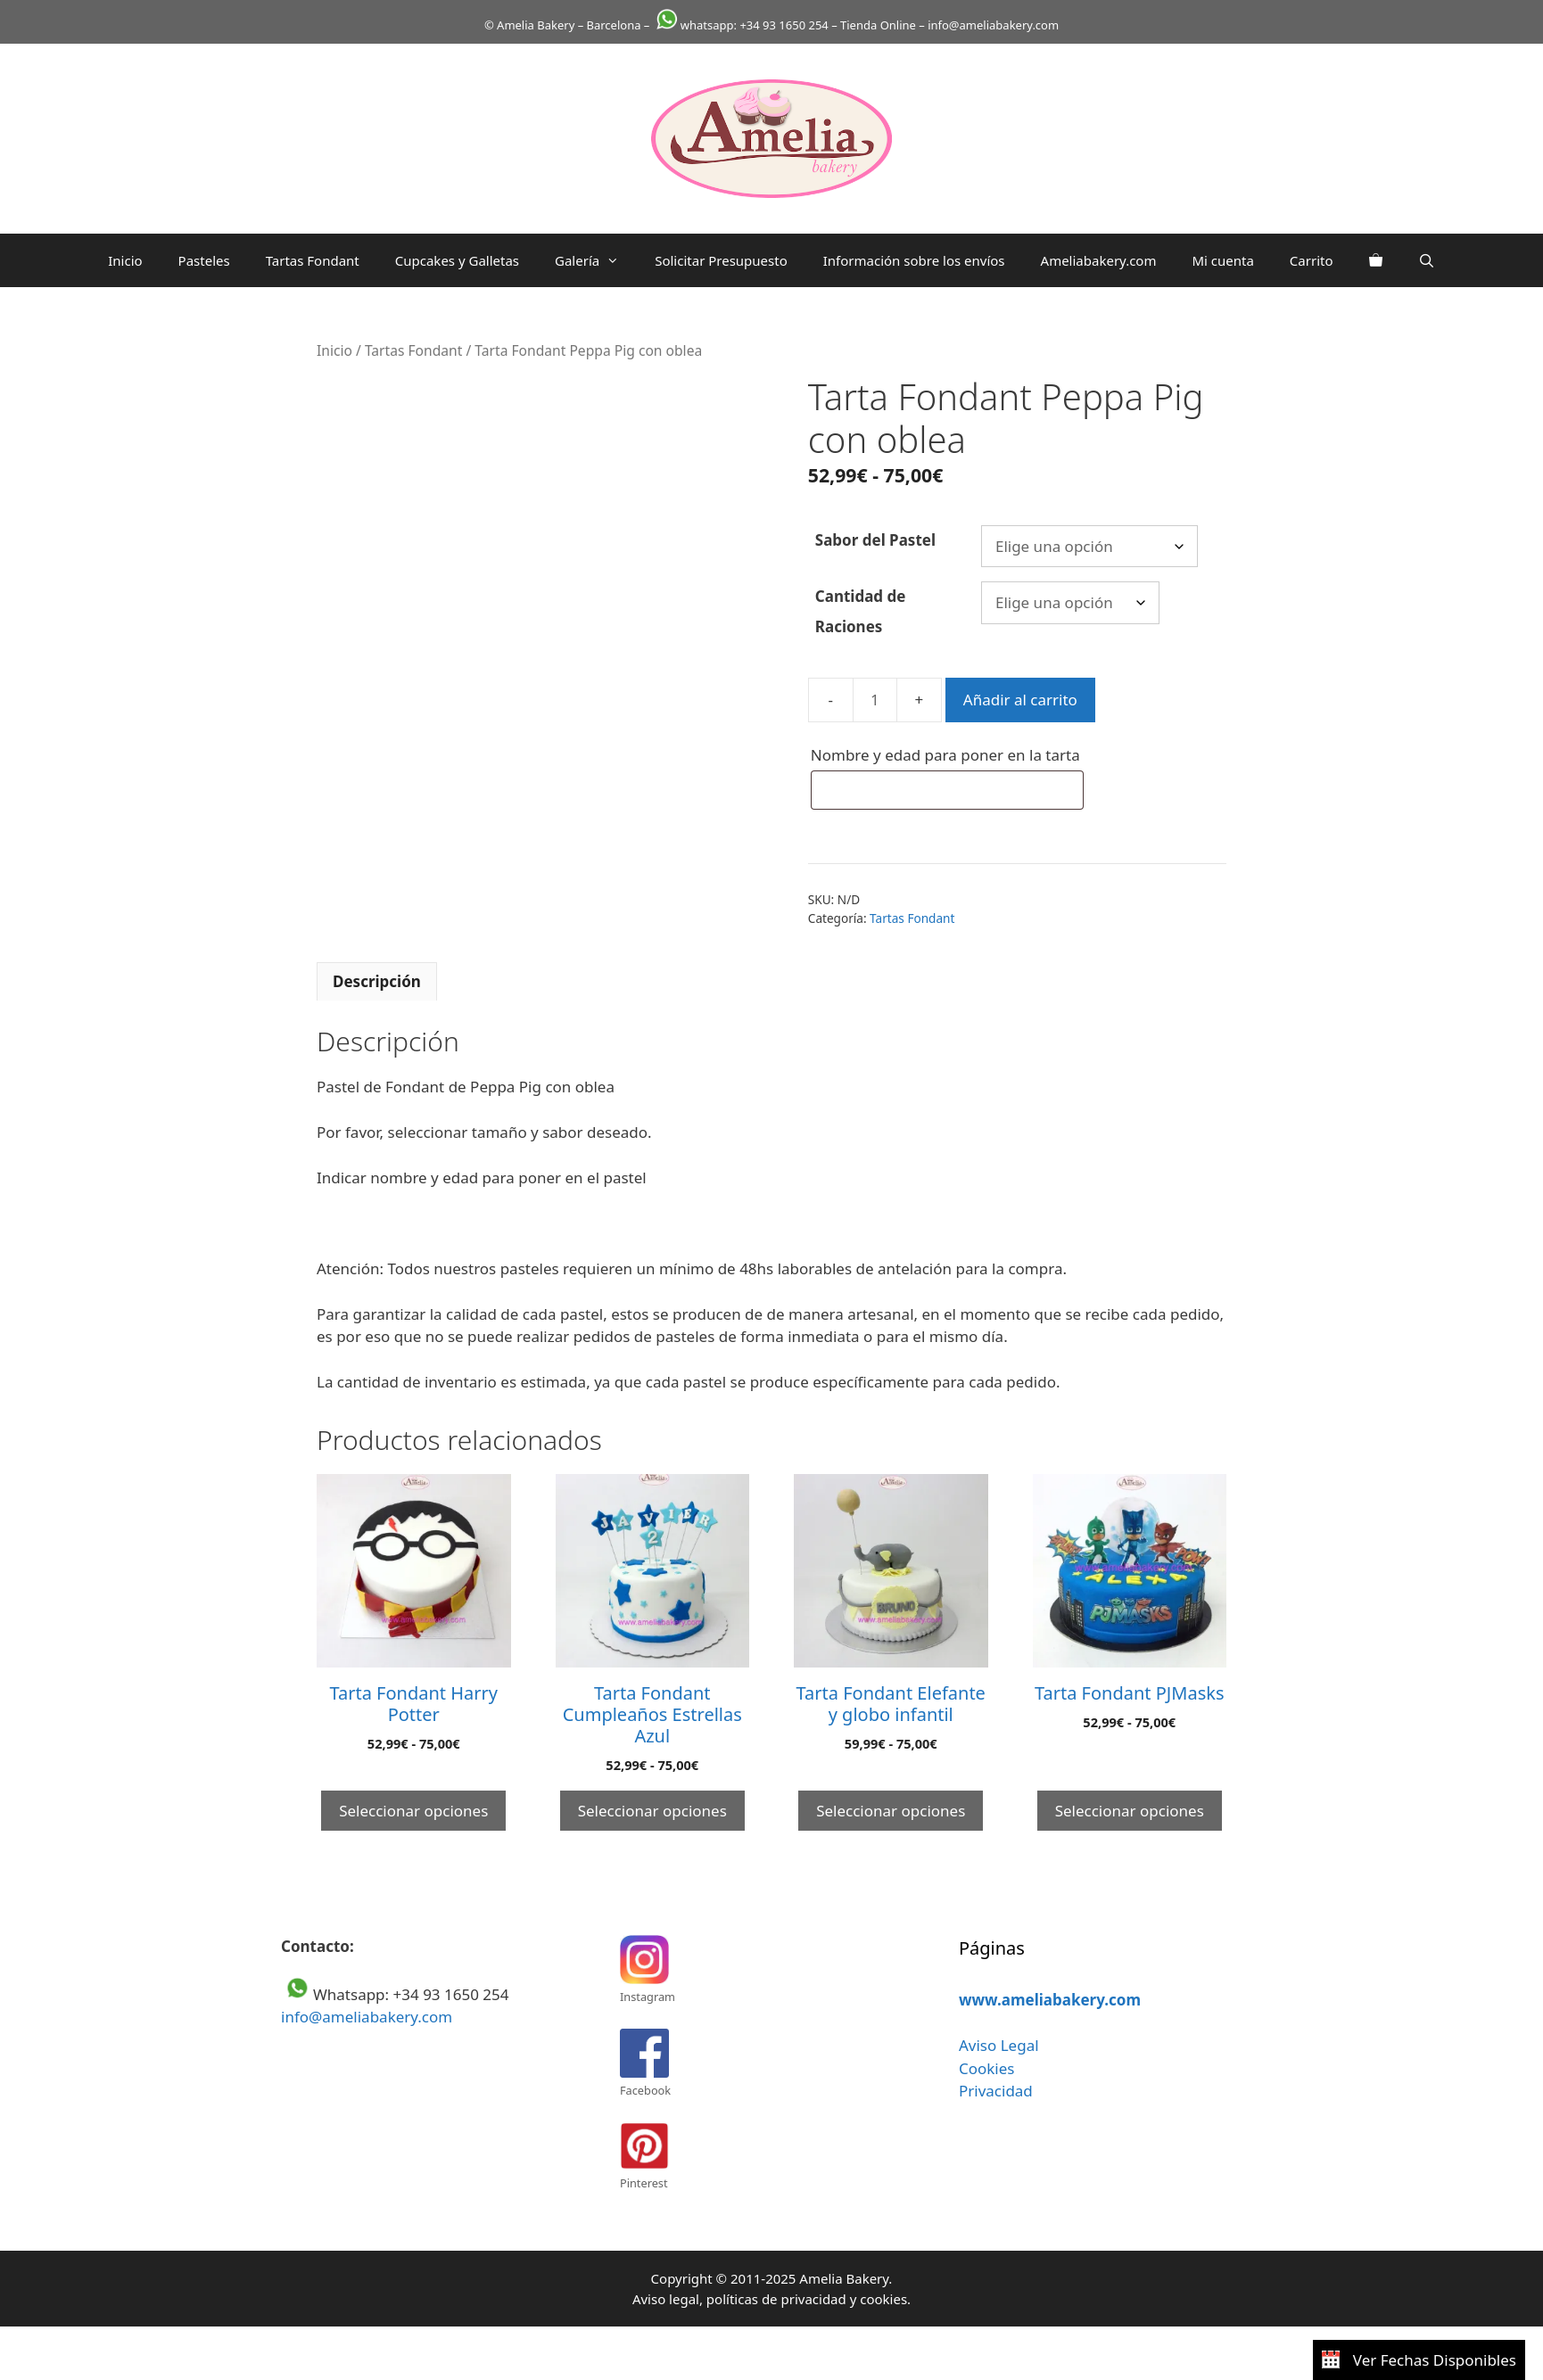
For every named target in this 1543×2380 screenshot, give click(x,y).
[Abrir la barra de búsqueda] (1426, 260)
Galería (596, 260)
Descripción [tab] (377, 981)
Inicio (125, 260)
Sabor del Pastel (875, 540)
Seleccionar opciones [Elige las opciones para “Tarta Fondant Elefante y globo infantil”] (890, 1810)
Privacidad (996, 2090)
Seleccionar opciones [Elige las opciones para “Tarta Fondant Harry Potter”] (413, 1810)
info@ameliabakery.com (366, 2016)
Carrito (1311, 260)
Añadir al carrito (1020, 699)
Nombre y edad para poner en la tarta (947, 755)
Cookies (987, 2068)
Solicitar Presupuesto (721, 260)
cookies (883, 2299)
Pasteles (204, 260)
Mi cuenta (1222, 260)
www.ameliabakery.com (1050, 1999)
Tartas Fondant (312, 260)
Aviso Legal (999, 2045)
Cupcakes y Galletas (457, 260)
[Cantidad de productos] (875, 700)
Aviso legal (665, 2299)
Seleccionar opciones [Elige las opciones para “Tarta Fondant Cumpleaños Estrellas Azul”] (652, 1810)
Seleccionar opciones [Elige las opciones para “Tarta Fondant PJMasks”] (1129, 1810)
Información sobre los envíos (914, 260)
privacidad (813, 2299)
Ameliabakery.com (1099, 260)
